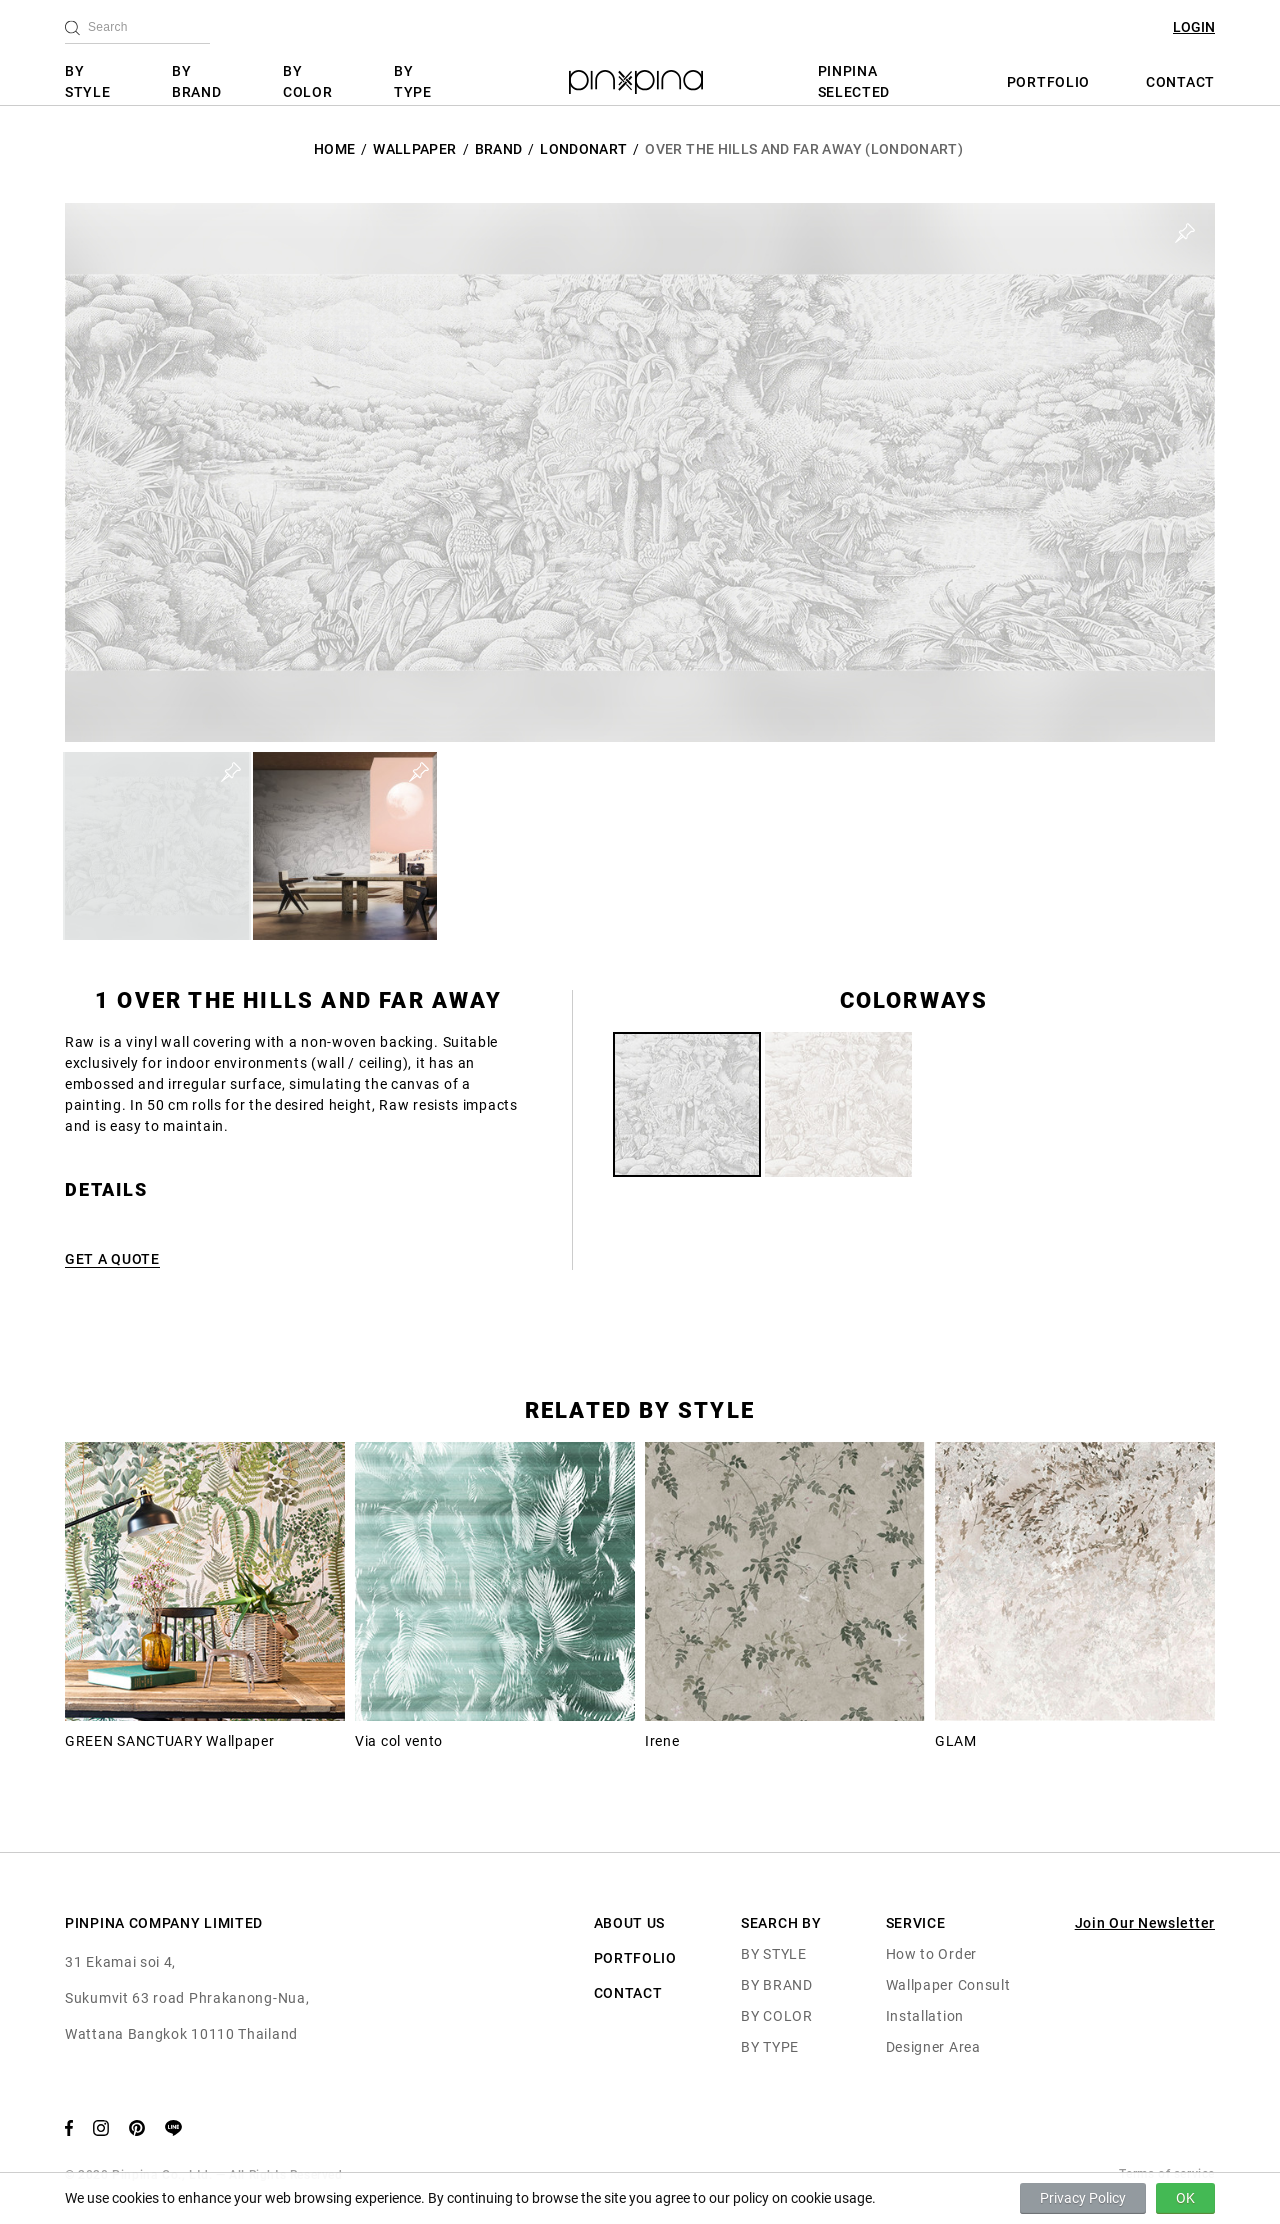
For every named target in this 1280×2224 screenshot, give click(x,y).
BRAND (499, 149)
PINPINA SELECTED (854, 81)
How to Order (931, 1954)
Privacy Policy (1083, 2198)
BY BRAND (197, 81)
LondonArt (583, 149)
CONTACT (1180, 82)
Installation (925, 2016)
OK (1185, 2198)
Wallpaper (414, 149)
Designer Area (933, 2047)
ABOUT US (630, 1923)
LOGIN (1194, 27)
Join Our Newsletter (1145, 1923)
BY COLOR (308, 81)
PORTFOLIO (1048, 82)
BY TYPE (413, 81)
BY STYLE (88, 81)
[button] (157, 846)
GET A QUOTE (112, 1259)
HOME (334, 149)
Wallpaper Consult (948, 1985)
